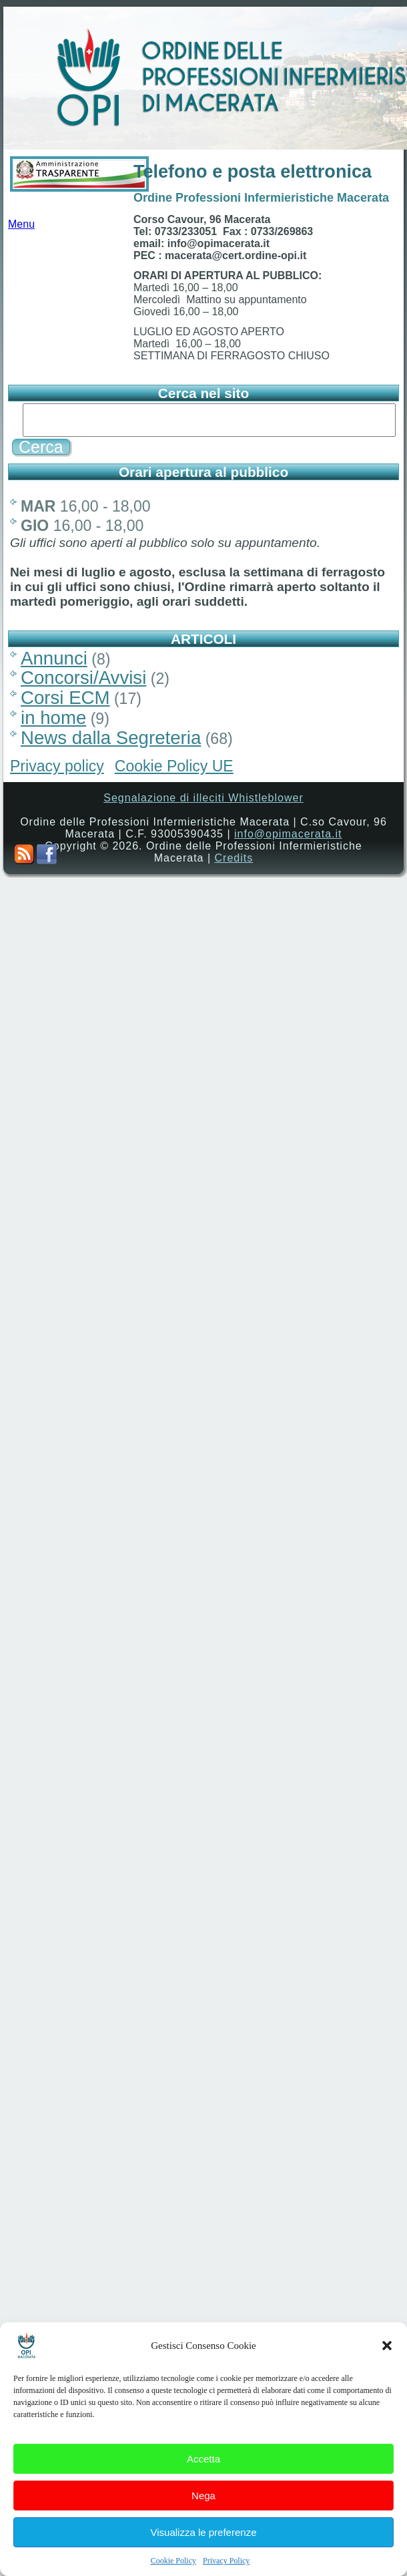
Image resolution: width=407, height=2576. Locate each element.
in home (53, 717)
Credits (234, 858)
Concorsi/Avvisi (83, 677)
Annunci (54, 658)
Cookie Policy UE (174, 766)
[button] (387, 2371)
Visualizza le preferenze (204, 2558)
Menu (21, 228)
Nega (203, 2521)
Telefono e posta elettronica (252, 172)
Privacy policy (57, 766)
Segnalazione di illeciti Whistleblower (203, 797)
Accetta (203, 2485)
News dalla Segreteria (111, 737)
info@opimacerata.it (288, 834)
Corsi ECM (65, 697)
